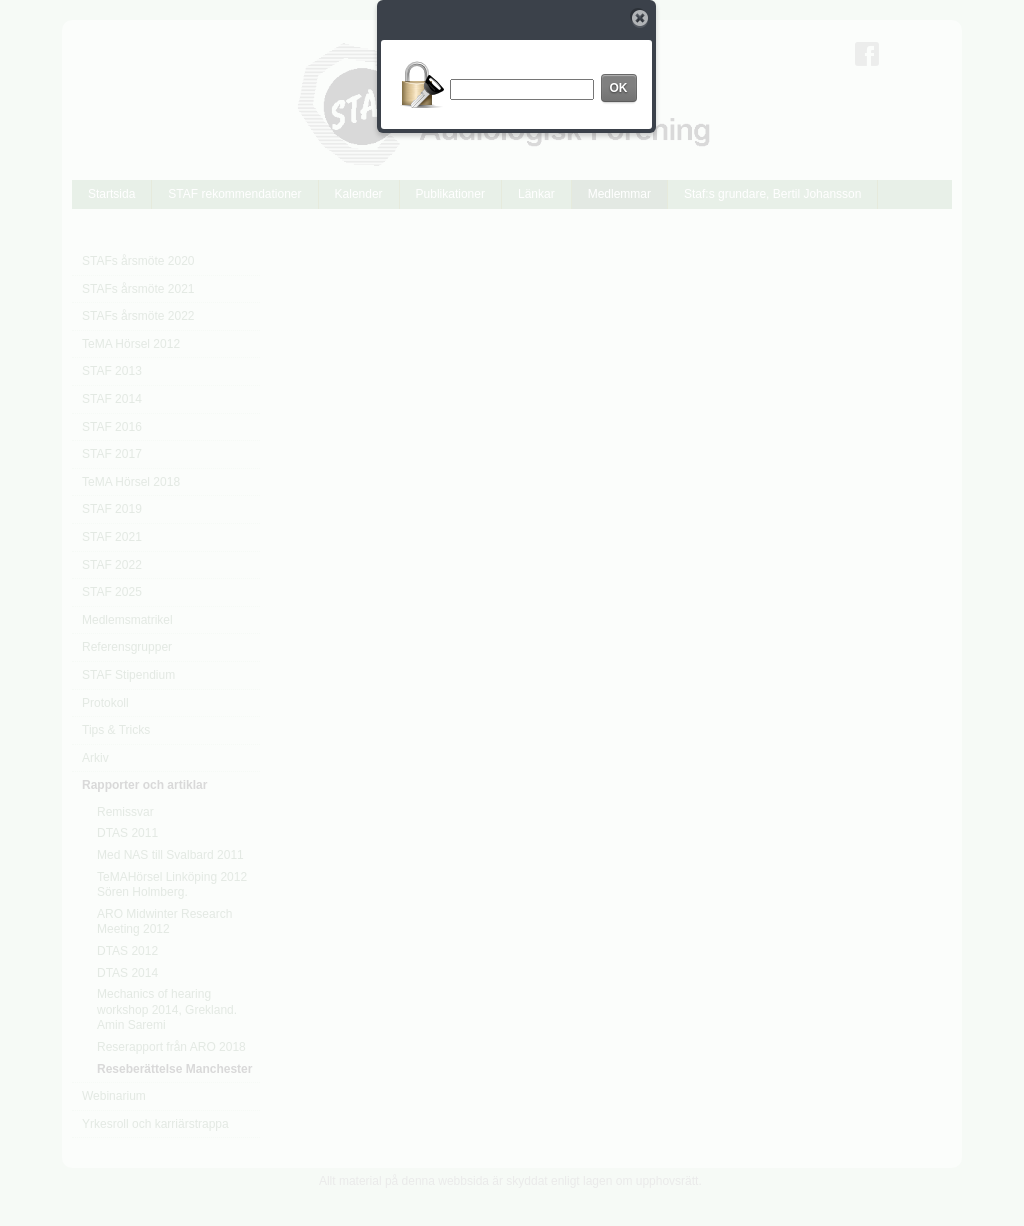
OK (619, 88)
